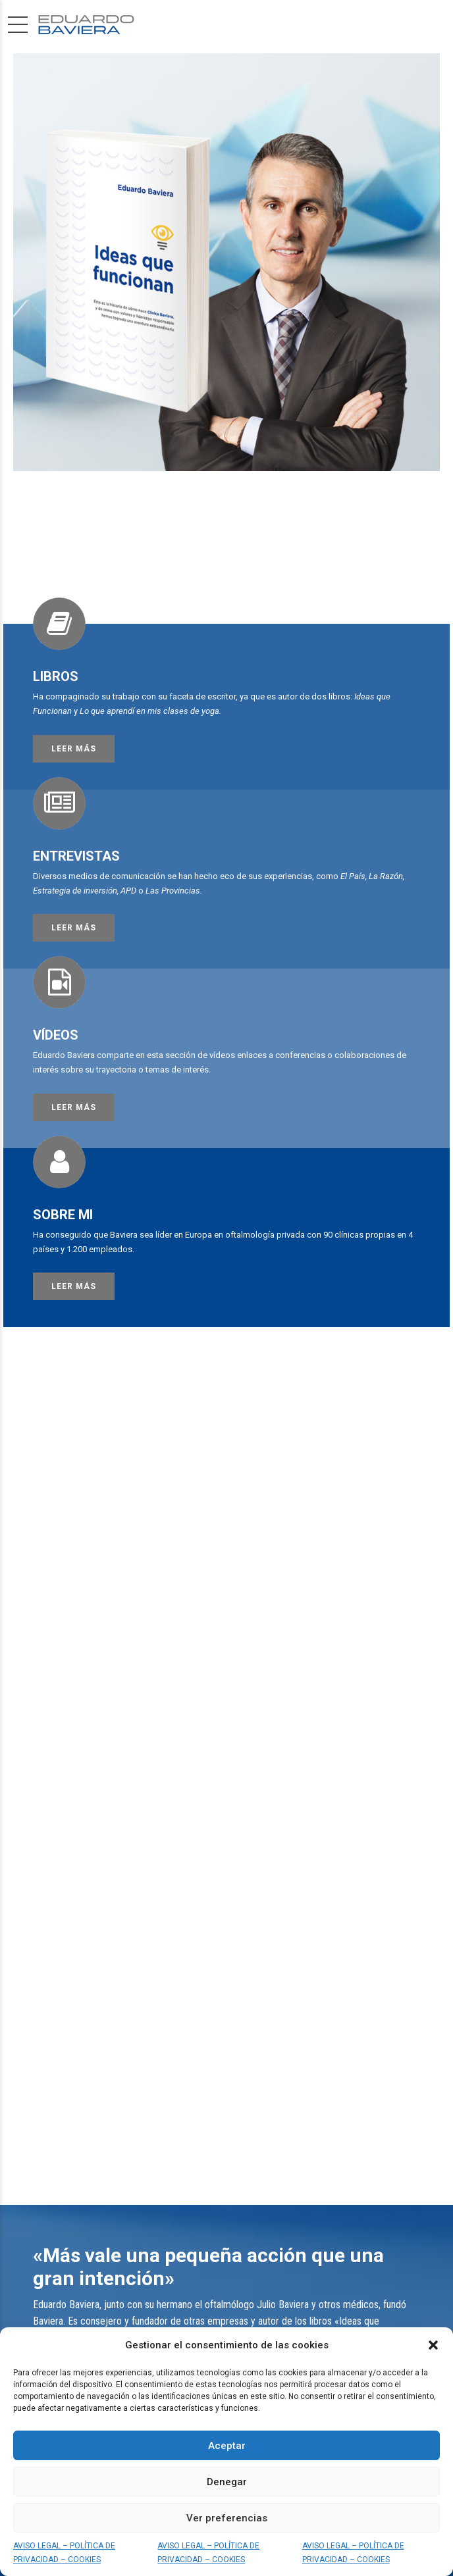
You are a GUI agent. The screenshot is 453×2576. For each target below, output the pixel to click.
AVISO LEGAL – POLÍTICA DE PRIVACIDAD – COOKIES (64, 2552)
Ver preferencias (226, 2518)
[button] (433, 2345)
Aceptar (227, 2446)
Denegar (227, 2482)
